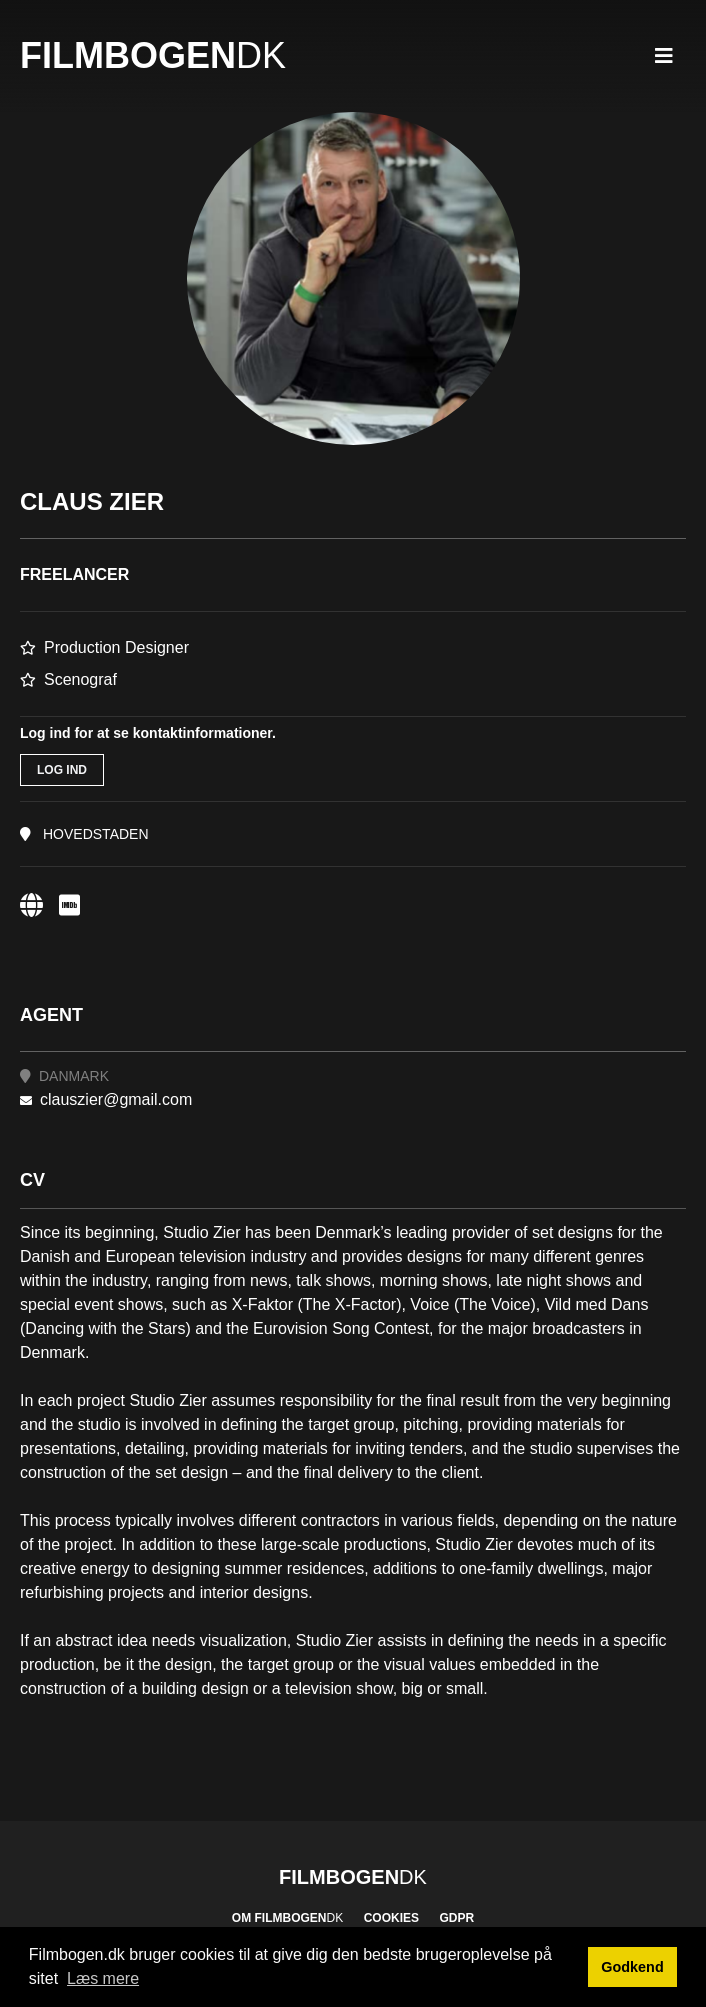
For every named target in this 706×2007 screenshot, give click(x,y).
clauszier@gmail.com (106, 1099)
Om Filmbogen (287, 1918)
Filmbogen (153, 55)
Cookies (391, 1918)
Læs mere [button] (103, 1978)
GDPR (456, 1918)
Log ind (62, 770)
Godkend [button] (632, 1967)
